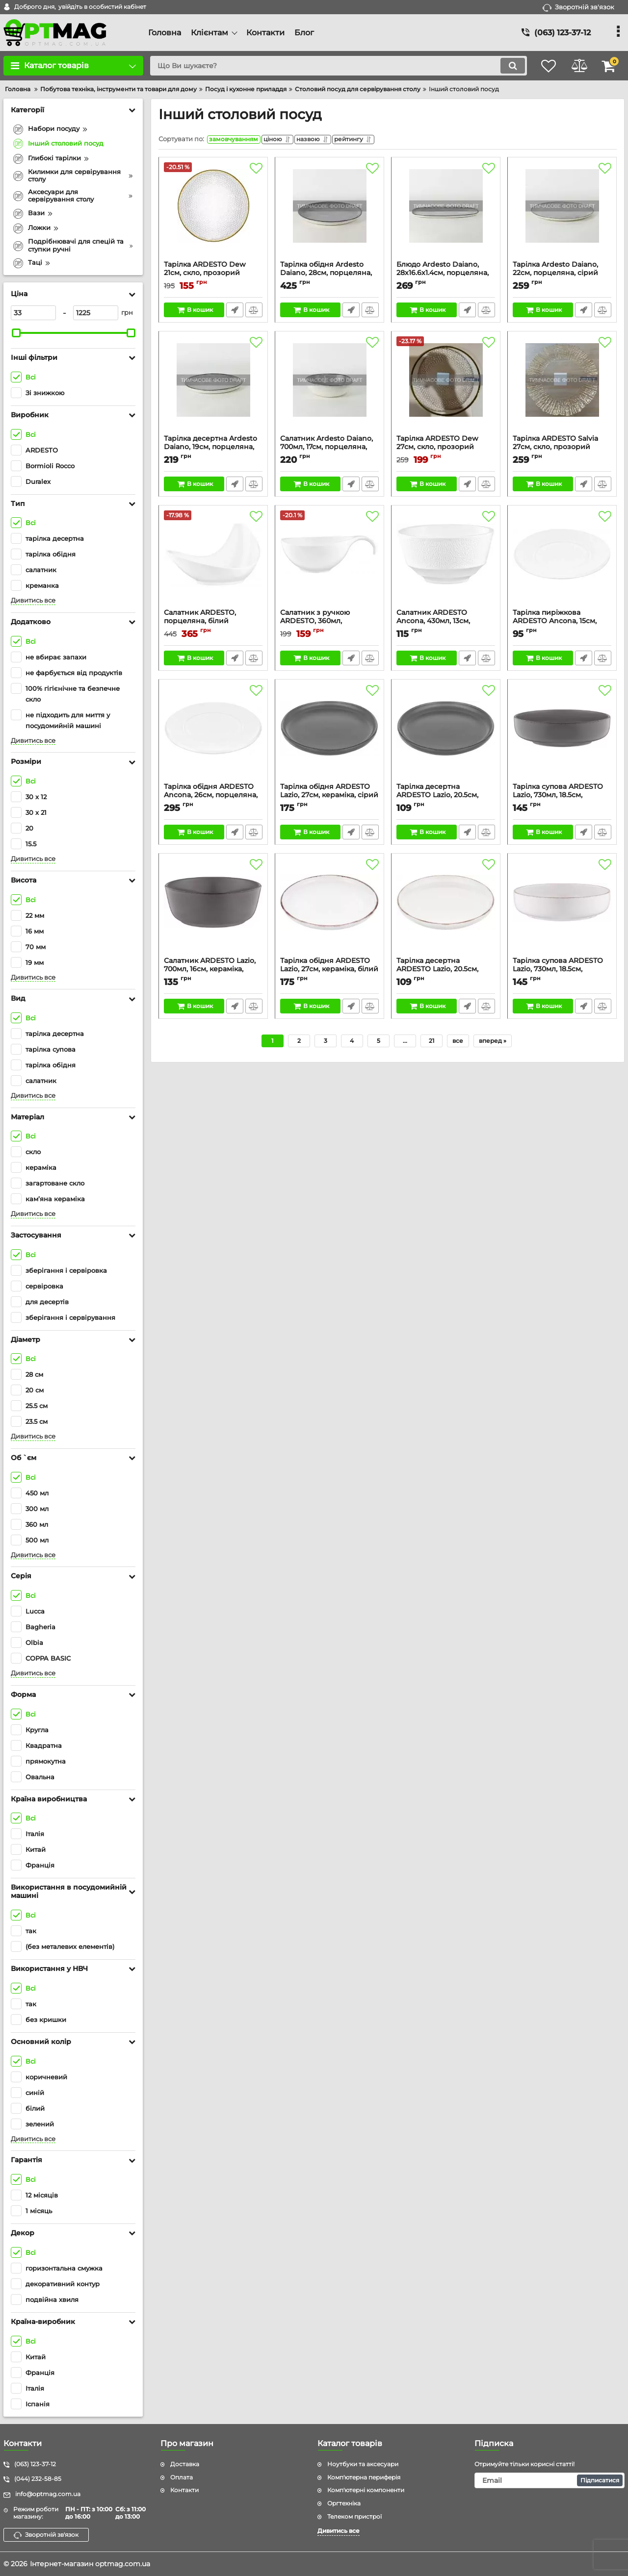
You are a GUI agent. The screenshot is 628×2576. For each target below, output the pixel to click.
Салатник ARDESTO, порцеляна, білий (213, 623)
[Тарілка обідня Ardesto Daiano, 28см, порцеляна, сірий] (329, 214)
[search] (332, 66)
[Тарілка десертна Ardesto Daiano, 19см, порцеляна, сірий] (213, 388)
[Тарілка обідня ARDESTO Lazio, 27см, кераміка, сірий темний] (329, 736)
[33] (33, 312)
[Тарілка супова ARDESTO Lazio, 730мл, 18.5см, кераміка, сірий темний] (562, 736)
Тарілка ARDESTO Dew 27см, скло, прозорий (445, 449)
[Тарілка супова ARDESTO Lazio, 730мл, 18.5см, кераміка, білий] (562, 910)
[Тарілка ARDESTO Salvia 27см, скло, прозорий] (562, 388)
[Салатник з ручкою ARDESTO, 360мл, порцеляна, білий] (329, 562)
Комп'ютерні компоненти (365, 2490)
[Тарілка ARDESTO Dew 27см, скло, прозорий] (445, 388)
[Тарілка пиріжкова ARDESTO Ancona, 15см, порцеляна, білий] (562, 562)
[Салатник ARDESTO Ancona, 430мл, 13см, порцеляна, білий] (445, 562)
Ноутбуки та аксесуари (362, 2464)
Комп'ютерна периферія (363, 2477)
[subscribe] (549, 2480)
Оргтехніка (344, 2503)
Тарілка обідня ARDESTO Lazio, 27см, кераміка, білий (329, 972)
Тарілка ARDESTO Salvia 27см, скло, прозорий (562, 449)
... (405, 1043)
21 (431, 1043)
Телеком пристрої (354, 2516)
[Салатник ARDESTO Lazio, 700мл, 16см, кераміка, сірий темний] (213, 910)
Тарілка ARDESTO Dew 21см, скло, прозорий (213, 275)
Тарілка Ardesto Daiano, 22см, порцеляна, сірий (562, 275)
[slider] (16, 332)
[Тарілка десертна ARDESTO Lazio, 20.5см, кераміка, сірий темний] (445, 736)
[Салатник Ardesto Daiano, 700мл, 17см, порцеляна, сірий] (329, 388)
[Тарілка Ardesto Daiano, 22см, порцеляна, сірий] (562, 214)
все (457, 1043)
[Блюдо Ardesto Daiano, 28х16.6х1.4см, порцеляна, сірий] (445, 214)
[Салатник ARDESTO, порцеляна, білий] (213, 562)
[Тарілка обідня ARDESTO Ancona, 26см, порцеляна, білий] (213, 736)
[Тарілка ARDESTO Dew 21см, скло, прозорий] (213, 214)
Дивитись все (33, 600)
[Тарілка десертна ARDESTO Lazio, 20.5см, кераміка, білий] (445, 910)
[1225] (95, 312)
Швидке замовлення (234, 312)
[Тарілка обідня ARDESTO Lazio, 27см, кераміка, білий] (329, 910)
